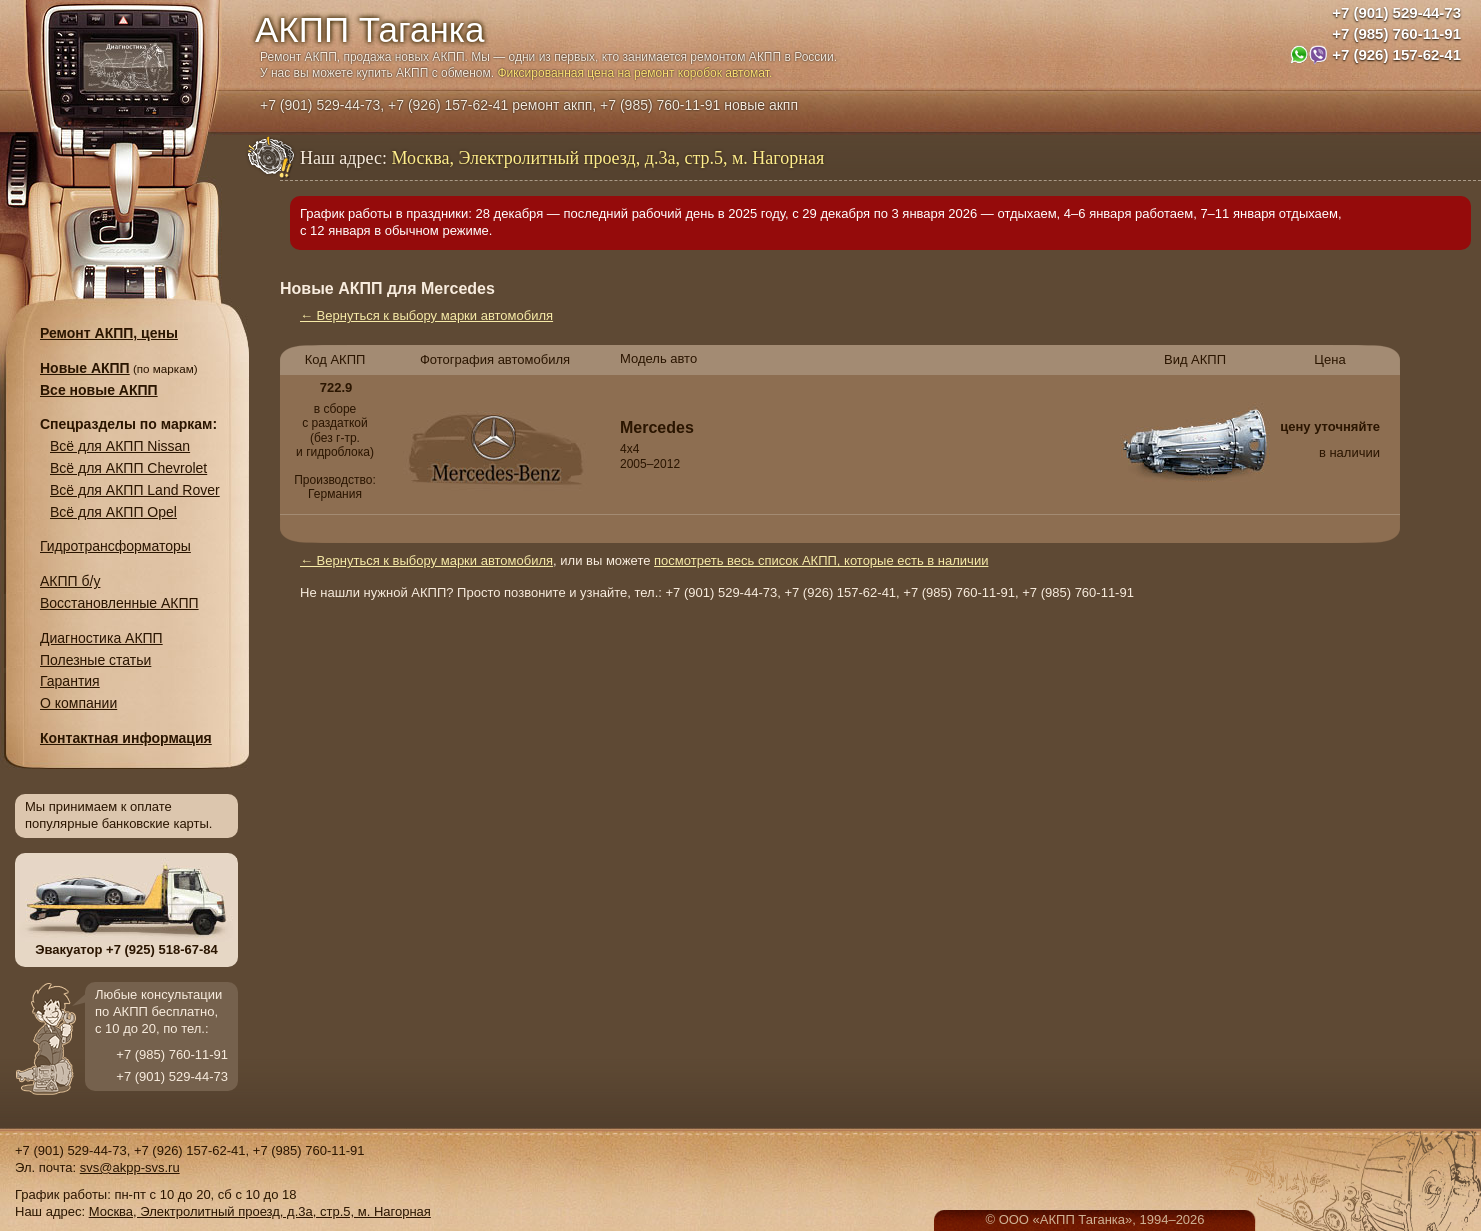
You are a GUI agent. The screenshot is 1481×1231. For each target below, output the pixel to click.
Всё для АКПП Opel (113, 512)
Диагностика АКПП (101, 638)
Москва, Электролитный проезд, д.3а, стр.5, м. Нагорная (260, 1211)
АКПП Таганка (369, 29)
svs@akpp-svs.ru (130, 1167)
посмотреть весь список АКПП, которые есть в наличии (821, 560)
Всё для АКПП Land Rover (135, 490)
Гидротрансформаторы (115, 546)
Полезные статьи (95, 660)
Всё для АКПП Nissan (120, 446)
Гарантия (70, 681)
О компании (78, 703)
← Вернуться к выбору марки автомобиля (426, 315)
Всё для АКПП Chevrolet (128, 468)
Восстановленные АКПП (119, 603)
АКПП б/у (70, 581)
